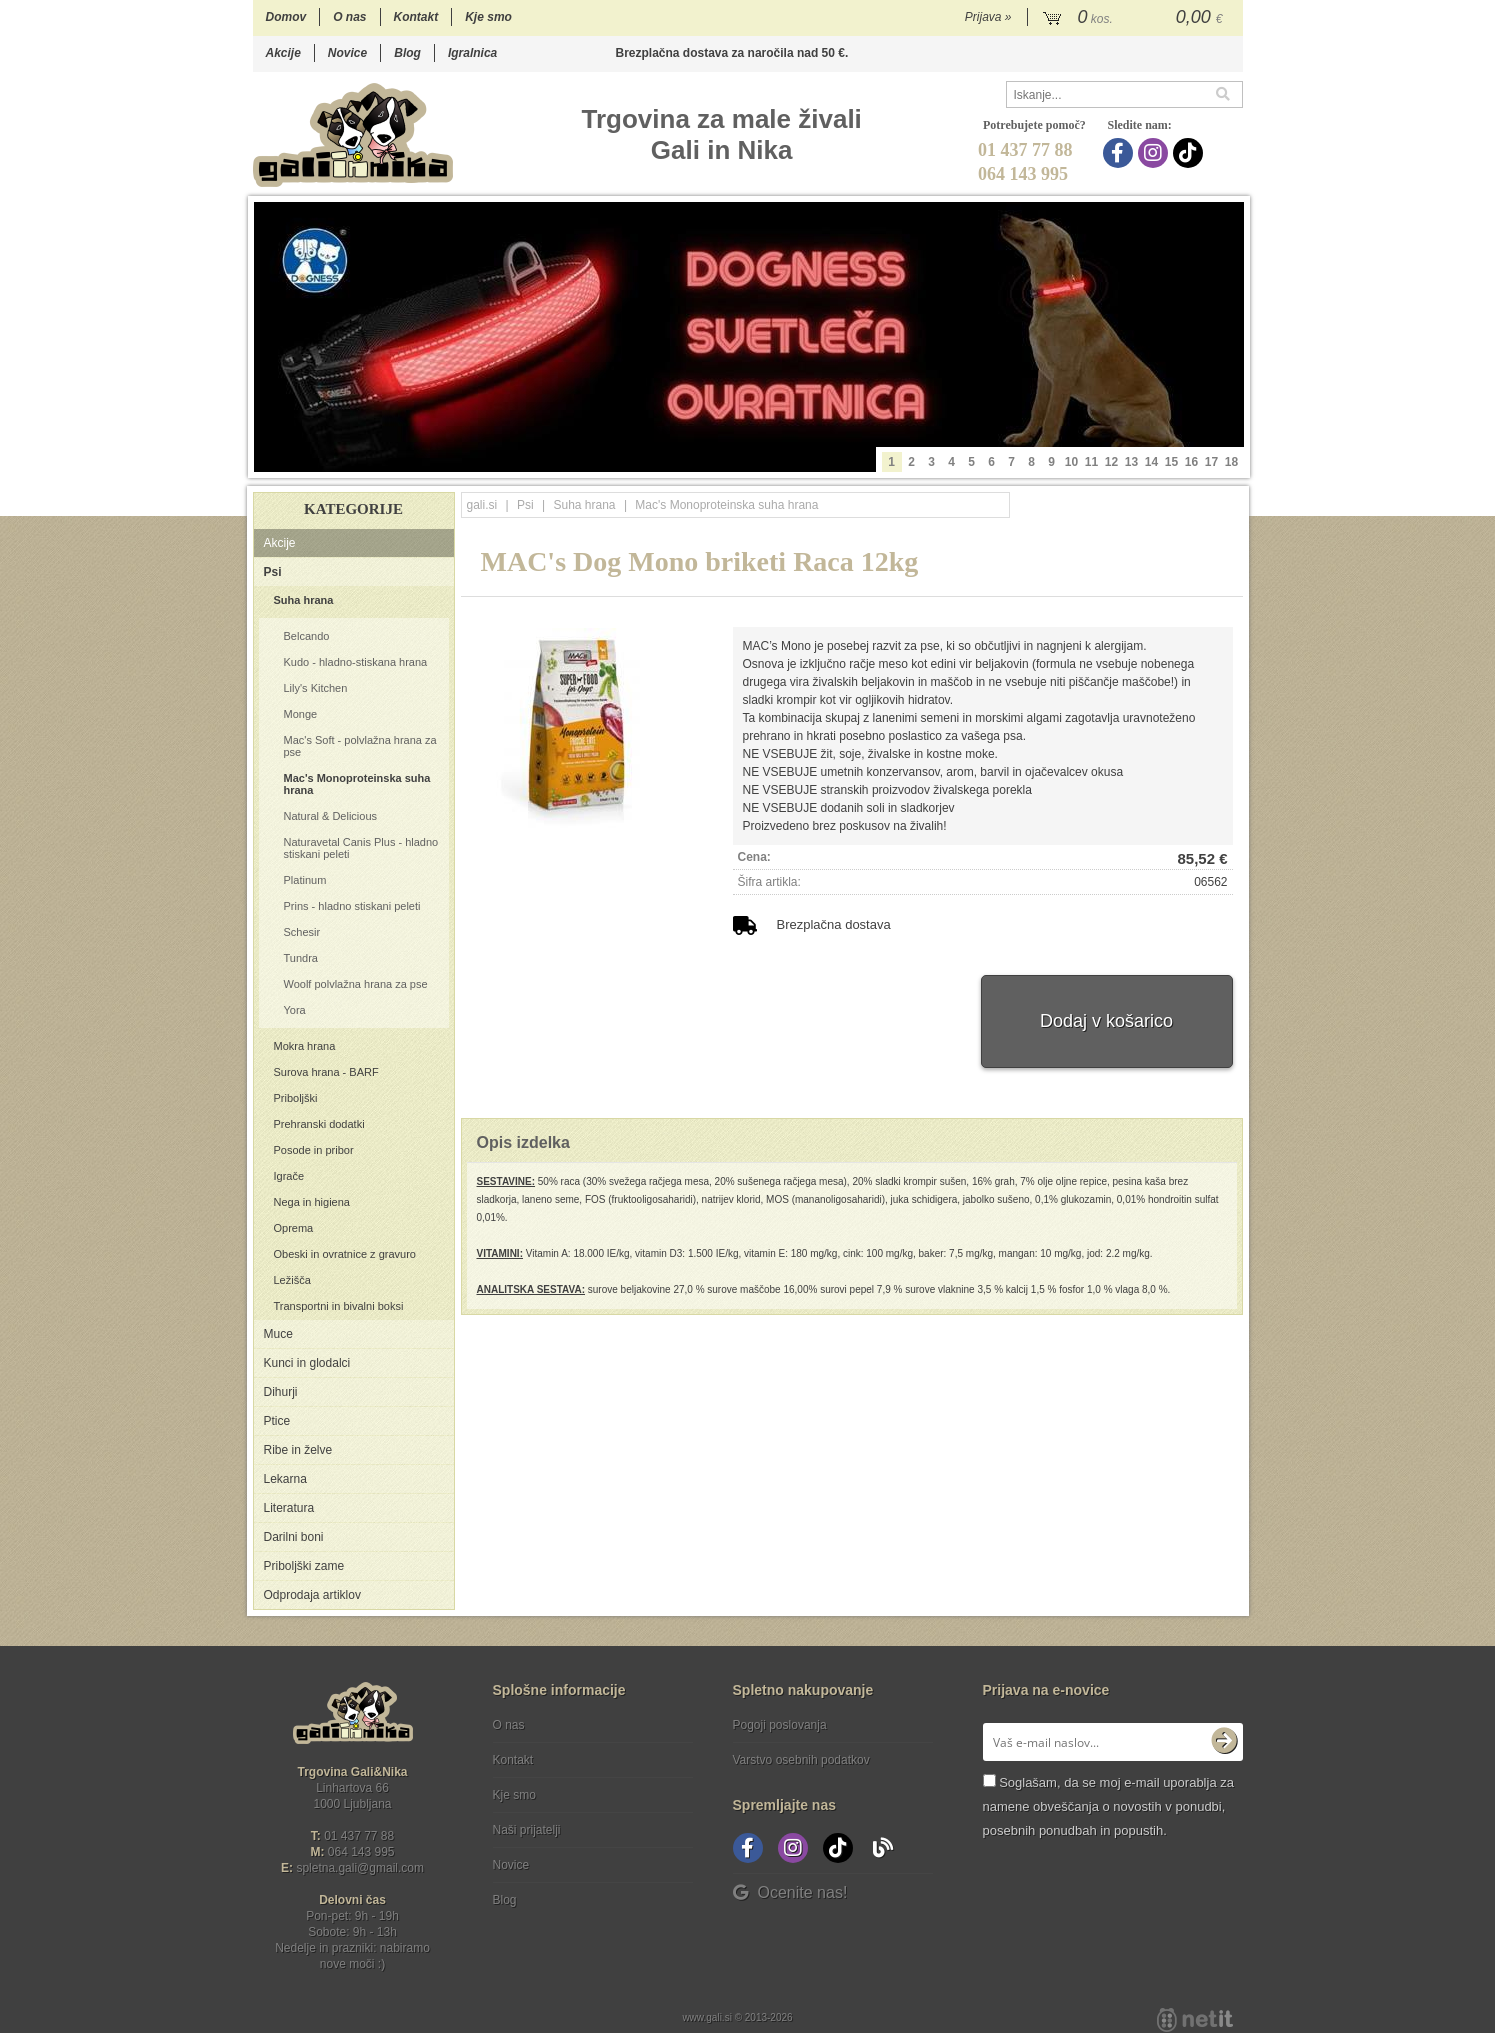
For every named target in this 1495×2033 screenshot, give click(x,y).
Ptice (277, 1421)
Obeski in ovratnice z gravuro (345, 1254)
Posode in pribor (314, 1150)
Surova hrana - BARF (326, 1072)
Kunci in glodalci (307, 1363)
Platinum (305, 880)
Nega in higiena (312, 1202)
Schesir (302, 932)
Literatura (289, 1508)
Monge (301, 714)
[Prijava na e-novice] (1224, 1742)
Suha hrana (304, 600)
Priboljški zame (304, 1566)
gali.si (482, 505)
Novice (347, 53)
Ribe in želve (298, 1450)
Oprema (294, 1228)
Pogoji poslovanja (780, 1725)
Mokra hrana (305, 1046)
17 (1211, 462)
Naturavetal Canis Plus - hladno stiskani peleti (361, 848)
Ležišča (292, 1280)
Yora (295, 1010)
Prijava (988, 17)
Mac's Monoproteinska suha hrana (357, 784)
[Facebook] (1120, 153)
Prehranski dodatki (319, 1124)
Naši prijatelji (527, 1830)
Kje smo (488, 17)
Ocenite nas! (790, 1892)
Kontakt (416, 17)
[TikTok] (1190, 153)
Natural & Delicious (331, 816)
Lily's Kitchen (316, 688)
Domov (286, 17)
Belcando (307, 636)
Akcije (283, 53)
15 (1171, 462)
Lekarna (285, 1479)
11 (1091, 462)
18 (1231, 462)
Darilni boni (294, 1537)
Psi (273, 572)
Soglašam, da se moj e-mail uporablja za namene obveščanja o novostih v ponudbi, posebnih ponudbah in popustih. (1108, 1806)
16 (1191, 462)
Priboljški (296, 1098)
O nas (349, 17)
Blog (407, 53)
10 (1071, 462)
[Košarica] (1135, 18)
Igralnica (472, 53)
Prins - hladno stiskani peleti (352, 906)
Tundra (301, 958)
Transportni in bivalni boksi (339, 1306)
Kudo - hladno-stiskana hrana (356, 662)
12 (1111, 462)
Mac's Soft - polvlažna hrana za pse (360, 746)
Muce (278, 1334)
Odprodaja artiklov (312, 1595)
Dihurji (281, 1392)
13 (1131, 462)
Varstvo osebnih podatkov (801, 1760)
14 (1151, 462)
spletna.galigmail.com (360, 1868)
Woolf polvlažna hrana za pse (356, 984)
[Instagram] (1155, 153)
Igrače (289, 1176)
